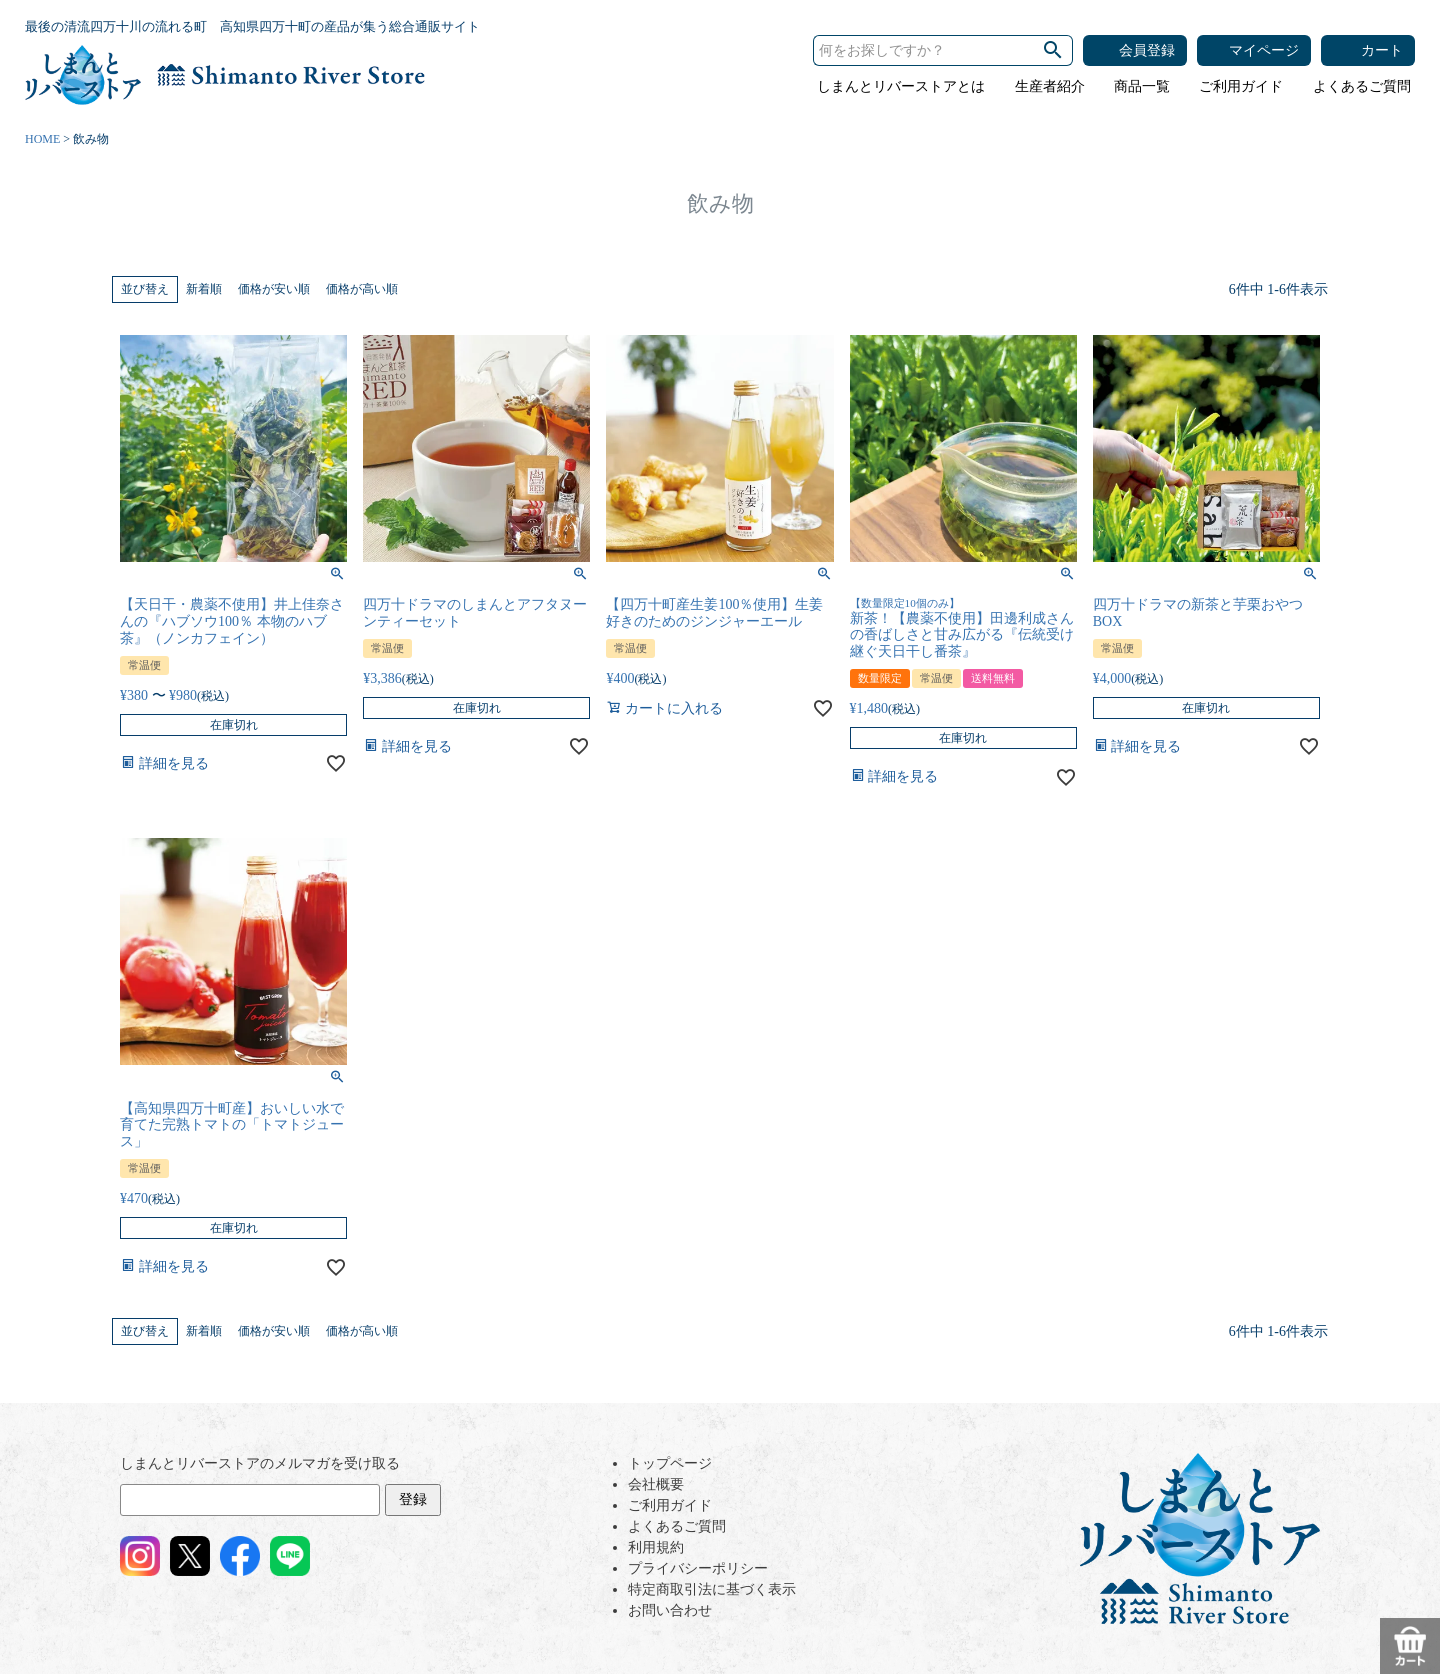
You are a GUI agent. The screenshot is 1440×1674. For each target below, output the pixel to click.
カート (1382, 50)
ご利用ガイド (1241, 86)
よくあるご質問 (1362, 86)
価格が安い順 (274, 289)
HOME (42, 139)
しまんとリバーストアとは (901, 86)
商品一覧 (1142, 86)
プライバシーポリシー (698, 1568)
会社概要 (656, 1484)
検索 (1053, 50)
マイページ (1264, 50)
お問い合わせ (670, 1610)
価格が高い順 (362, 289)
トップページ (670, 1463)
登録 (413, 1499)
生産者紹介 (1050, 86)
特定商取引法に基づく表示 (712, 1589)
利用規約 (656, 1547)
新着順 (204, 289)
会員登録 (1147, 50)
